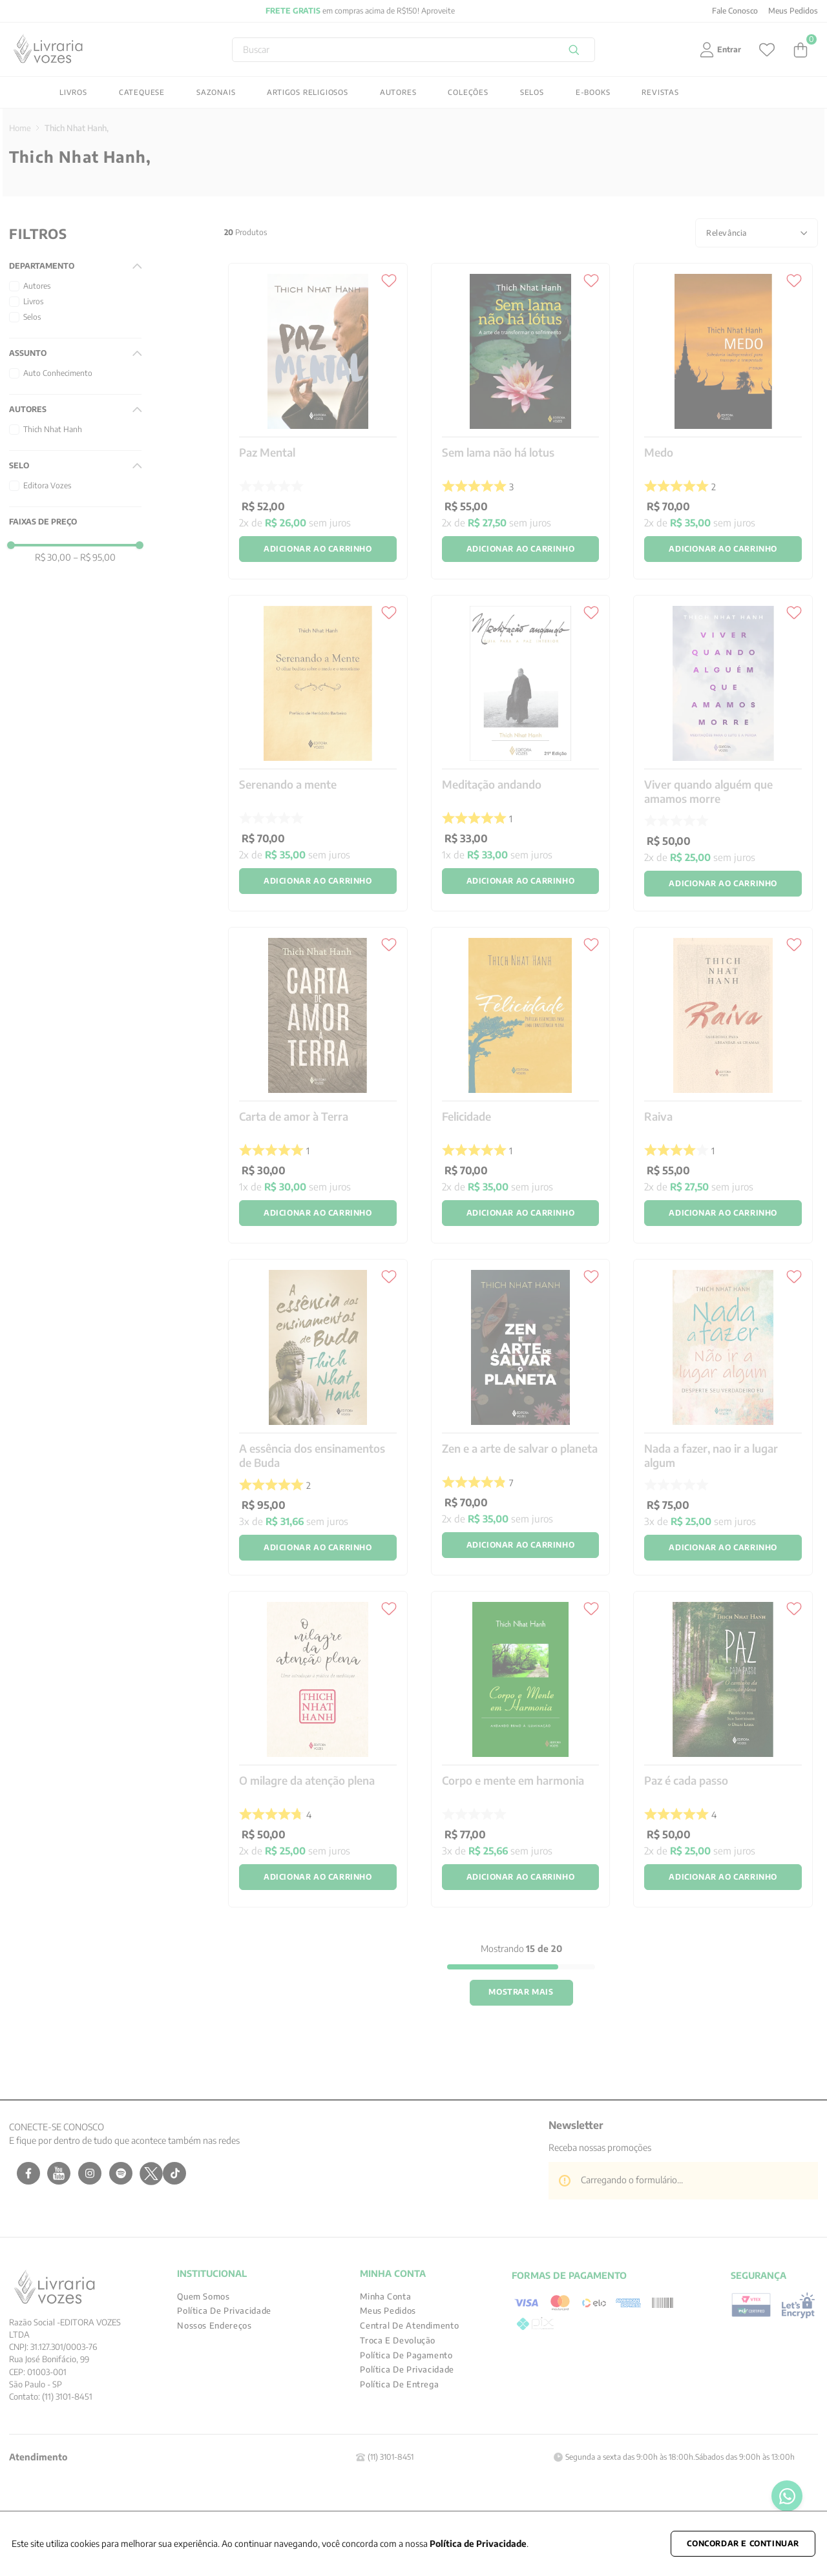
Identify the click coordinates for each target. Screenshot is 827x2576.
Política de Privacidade (478, 2543)
